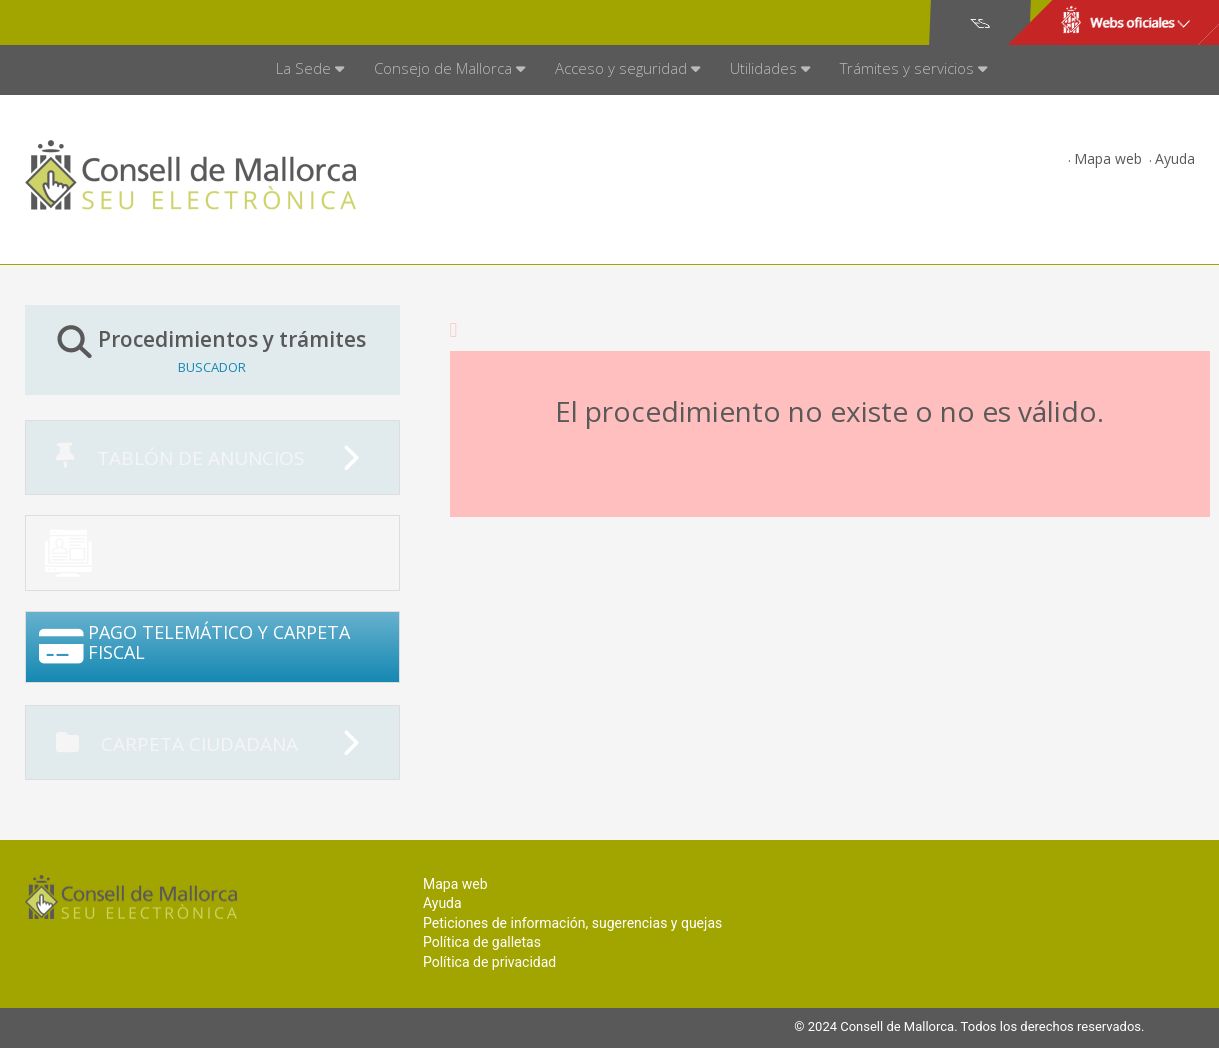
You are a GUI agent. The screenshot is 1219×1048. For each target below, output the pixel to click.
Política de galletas (482, 942)
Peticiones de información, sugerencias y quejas (572, 923)
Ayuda (1175, 158)
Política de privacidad (489, 962)
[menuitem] (310, 70)
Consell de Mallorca (93, 23)
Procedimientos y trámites (212, 349)
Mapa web (1108, 158)
